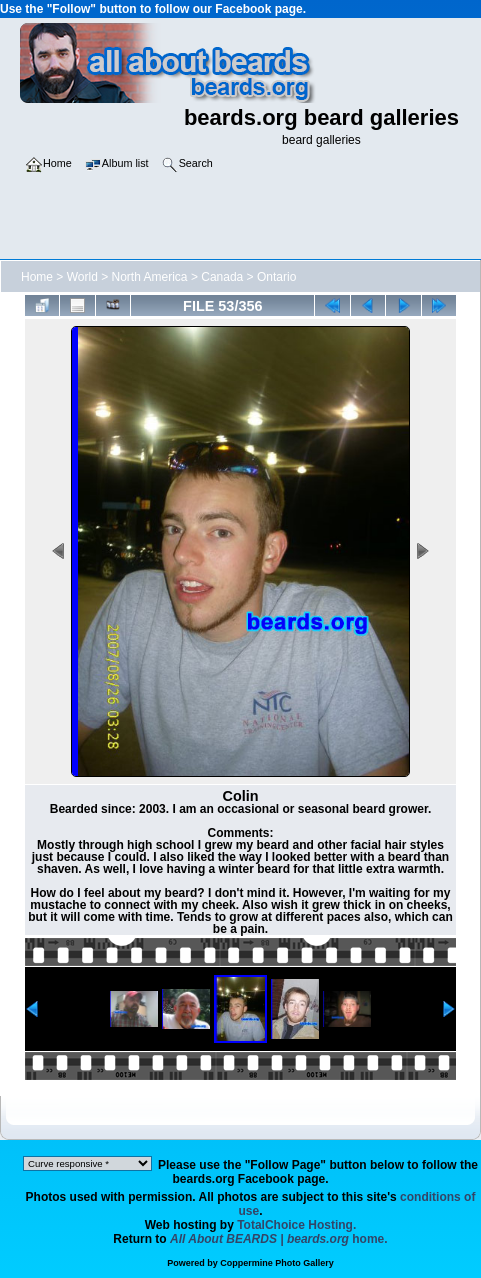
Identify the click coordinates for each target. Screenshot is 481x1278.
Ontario (276, 277)
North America (150, 277)
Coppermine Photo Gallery (277, 1263)
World (82, 277)
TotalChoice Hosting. (296, 1225)
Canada (222, 277)
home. (279, 1239)
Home (37, 277)
